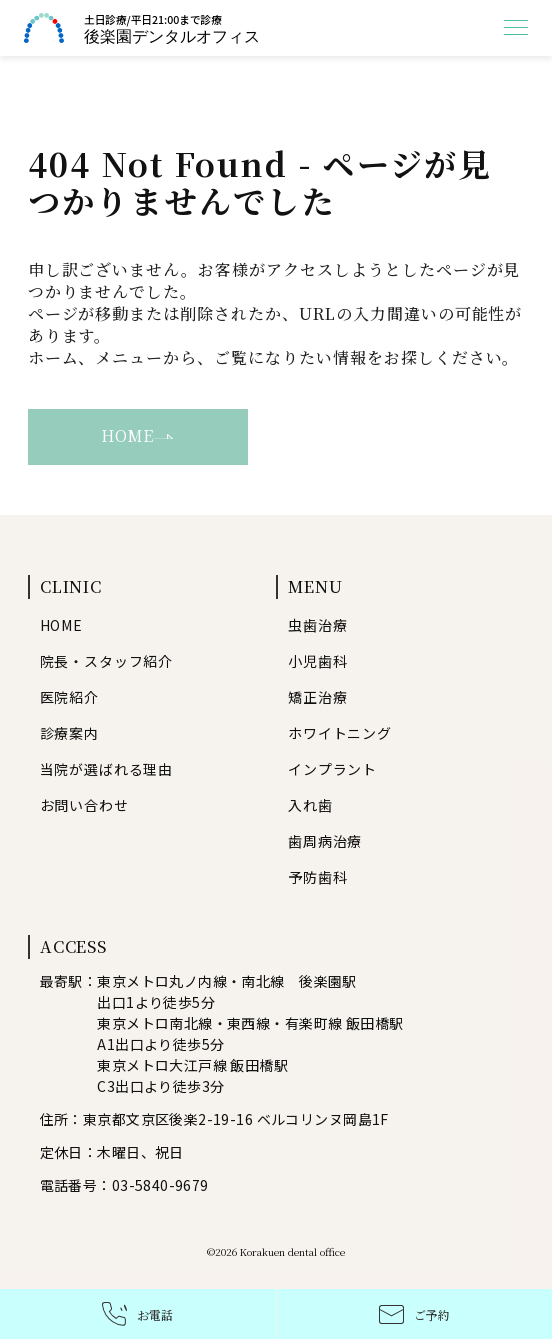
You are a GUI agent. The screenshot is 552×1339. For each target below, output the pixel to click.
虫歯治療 (317, 625)
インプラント (332, 769)
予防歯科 (317, 877)
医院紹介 (69, 697)
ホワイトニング (340, 733)
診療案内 (69, 733)
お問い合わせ (84, 805)
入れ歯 (310, 805)
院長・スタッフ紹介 (107, 661)
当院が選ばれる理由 (107, 769)
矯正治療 (317, 697)
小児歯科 (317, 661)
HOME (137, 435)
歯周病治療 (325, 841)
